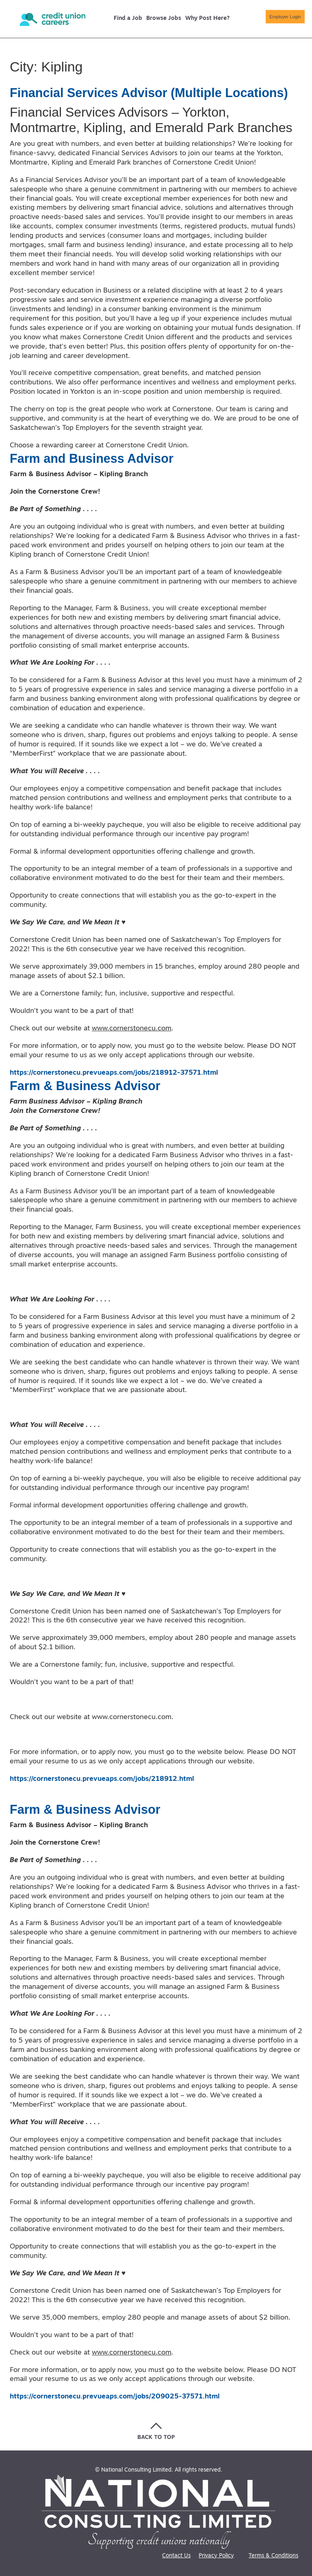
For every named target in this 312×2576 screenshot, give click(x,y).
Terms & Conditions (273, 2556)
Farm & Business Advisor (88, 1085)
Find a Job (128, 19)
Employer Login (273, 18)
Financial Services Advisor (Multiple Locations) (155, 92)
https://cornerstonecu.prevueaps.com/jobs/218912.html (102, 1779)
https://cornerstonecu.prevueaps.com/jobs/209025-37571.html (115, 2396)
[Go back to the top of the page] (156, 2430)
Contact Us (176, 2556)
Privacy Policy (216, 2556)
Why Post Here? (207, 19)
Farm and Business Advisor (95, 458)
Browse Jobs (163, 19)
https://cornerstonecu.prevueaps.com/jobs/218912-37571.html (114, 1072)
